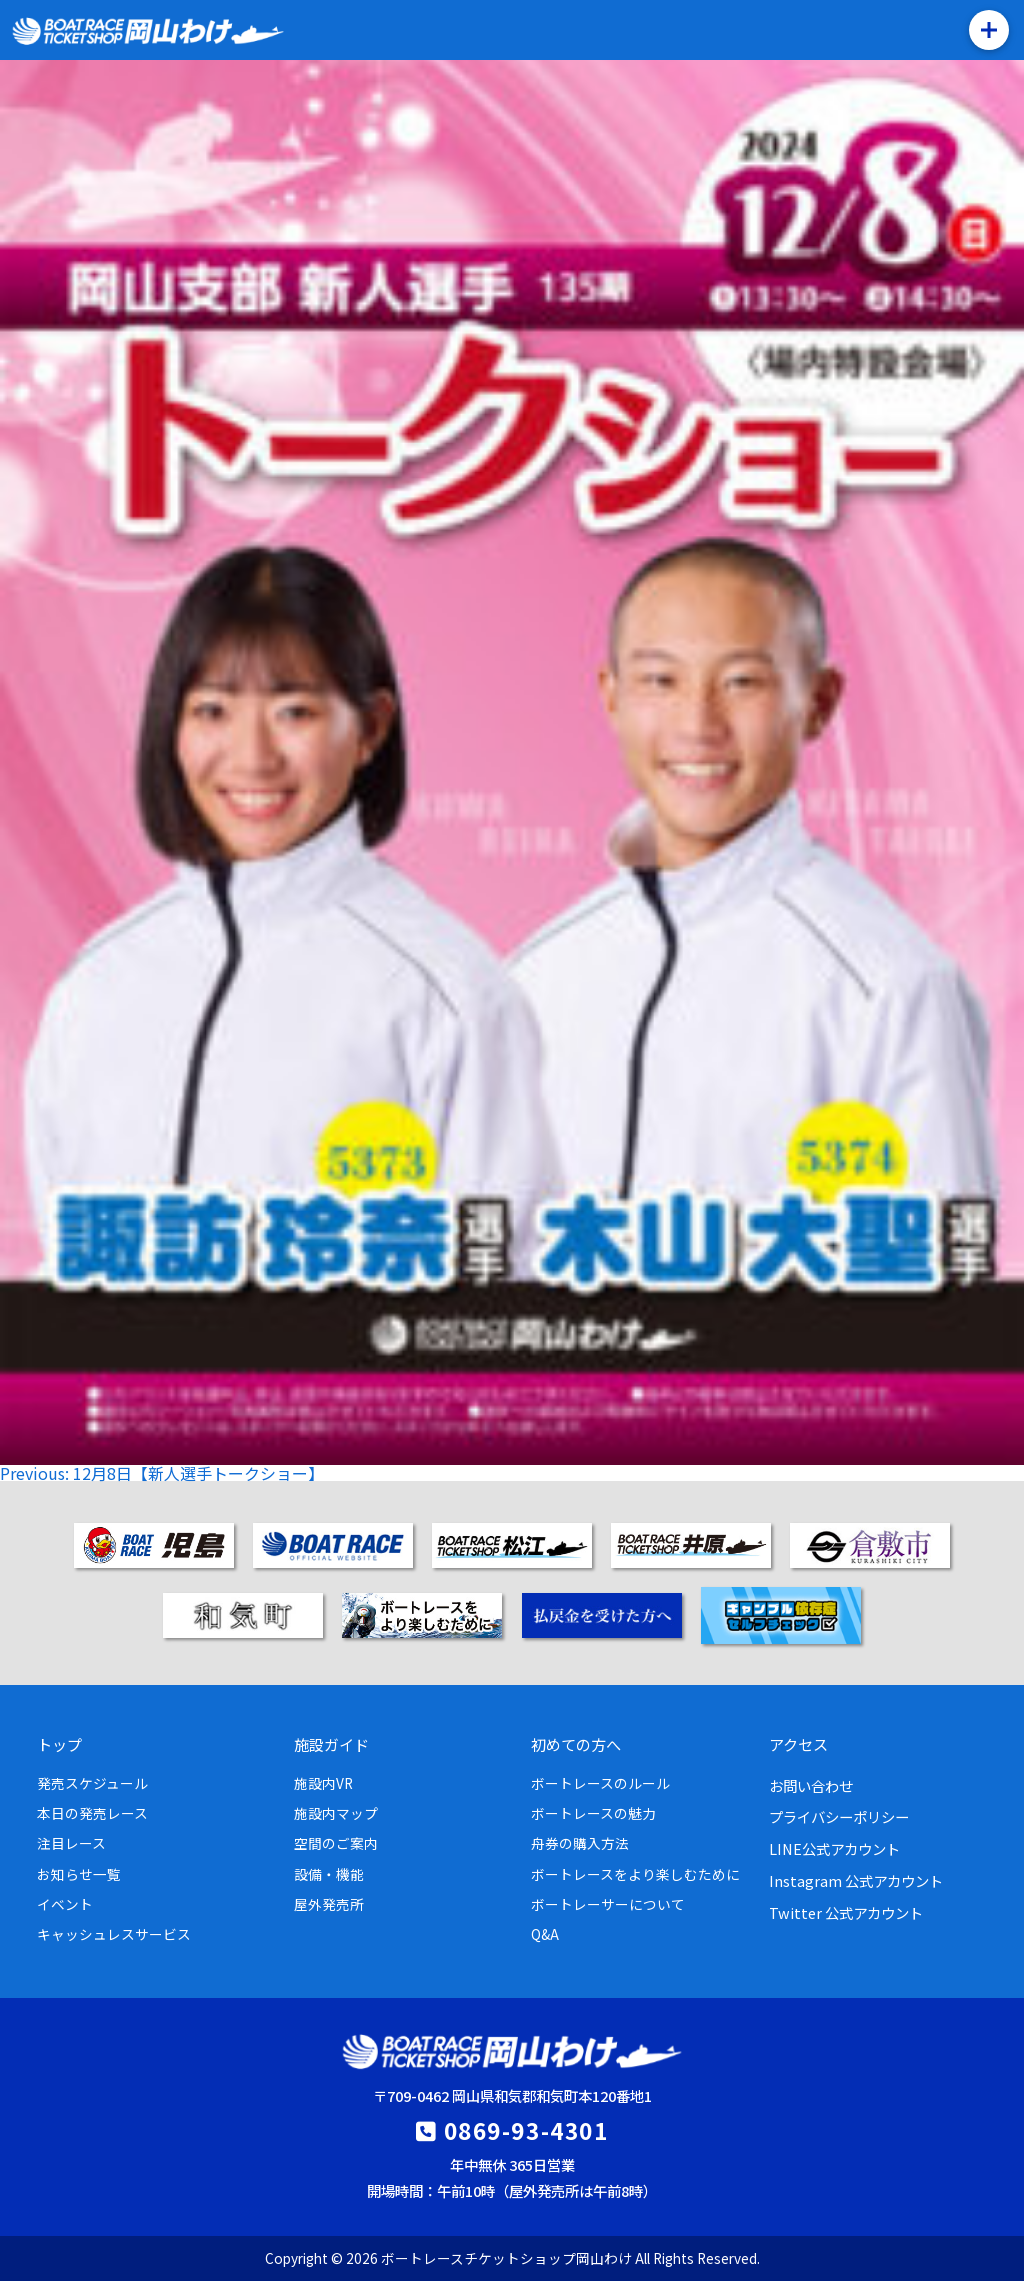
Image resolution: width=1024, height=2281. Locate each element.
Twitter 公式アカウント (846, 1912)
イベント (65, 1904)
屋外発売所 (329, 1904)
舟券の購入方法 (580, 1843)
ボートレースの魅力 (593, 1813)
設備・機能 (329, 1874)
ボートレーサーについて (608, 1904)
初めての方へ (576, 1744)
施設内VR (323, 1783)
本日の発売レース (92, 1813)
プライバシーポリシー (839, 1816)
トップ (59, 1744)
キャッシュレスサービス (114, 1934)
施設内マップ (336, 1813)
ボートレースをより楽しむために (635, 1874)
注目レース (71, 1843)
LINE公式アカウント (834, 1848)
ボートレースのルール (600, 1783)
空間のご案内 (336, 1843)
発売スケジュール (92, 1783)
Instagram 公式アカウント (856, 1880)
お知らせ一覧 (79, 1874)
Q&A (545, 1934)
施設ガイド (331, 1744)
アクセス (798, 1744)
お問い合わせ (811, 1785)
